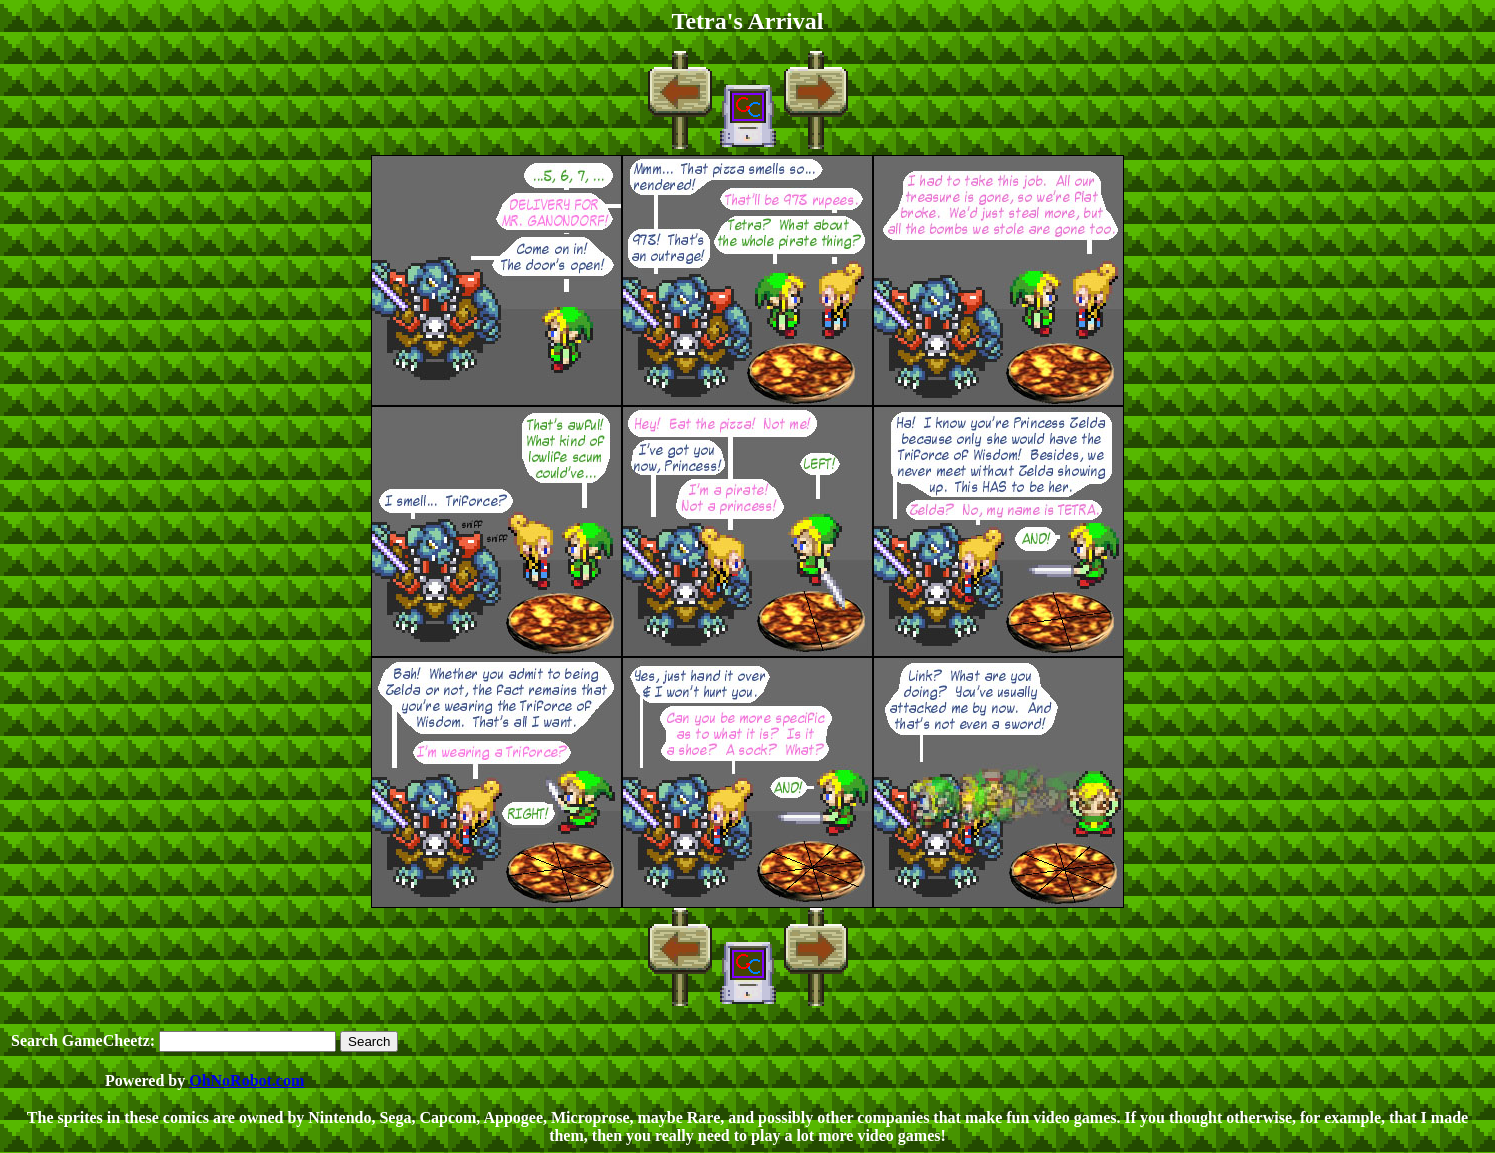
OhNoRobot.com (246, 1080)
